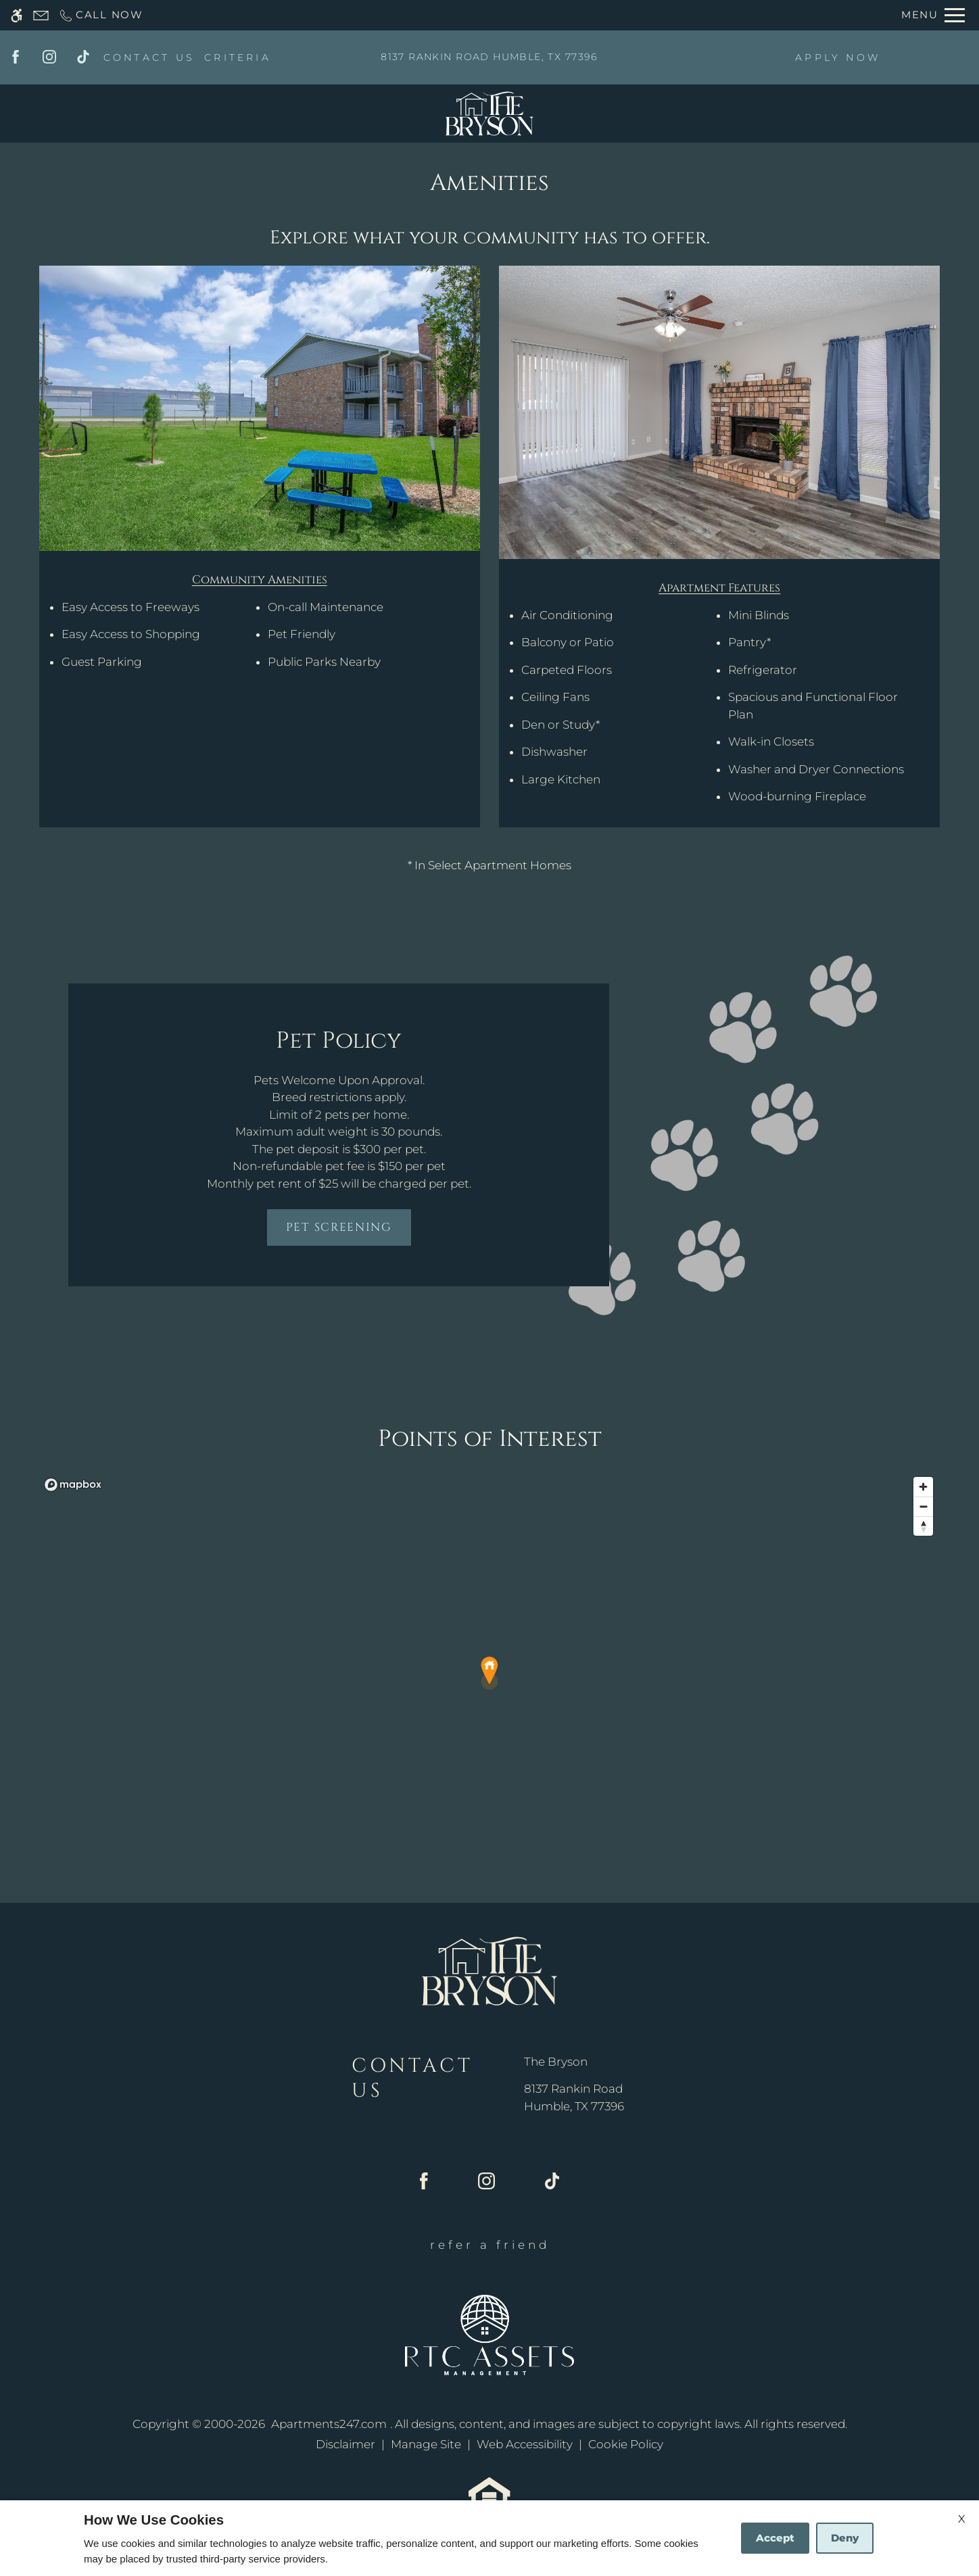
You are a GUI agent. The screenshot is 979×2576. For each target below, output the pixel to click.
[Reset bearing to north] (923, 1526)
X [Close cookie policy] (961, 2518)
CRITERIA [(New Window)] (237, 57)
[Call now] (100, 15)
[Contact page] (40, 15)
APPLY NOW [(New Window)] (837, 57)
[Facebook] (15, 57)
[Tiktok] (83, 57)
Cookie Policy (625, 2444)
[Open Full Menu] (933, 15)
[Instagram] (49, 57)
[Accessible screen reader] (16, 15)
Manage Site (426, 2444)
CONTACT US (149, 57)
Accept (775, 2537)
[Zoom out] (923, 1506)
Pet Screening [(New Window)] (339, 1227)
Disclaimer (345, 2444)
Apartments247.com (329, 2424)
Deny (845, 2537)
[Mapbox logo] (73, 1484)
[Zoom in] (923, 1487)
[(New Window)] (574, 2097)
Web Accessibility (525, 2444)
